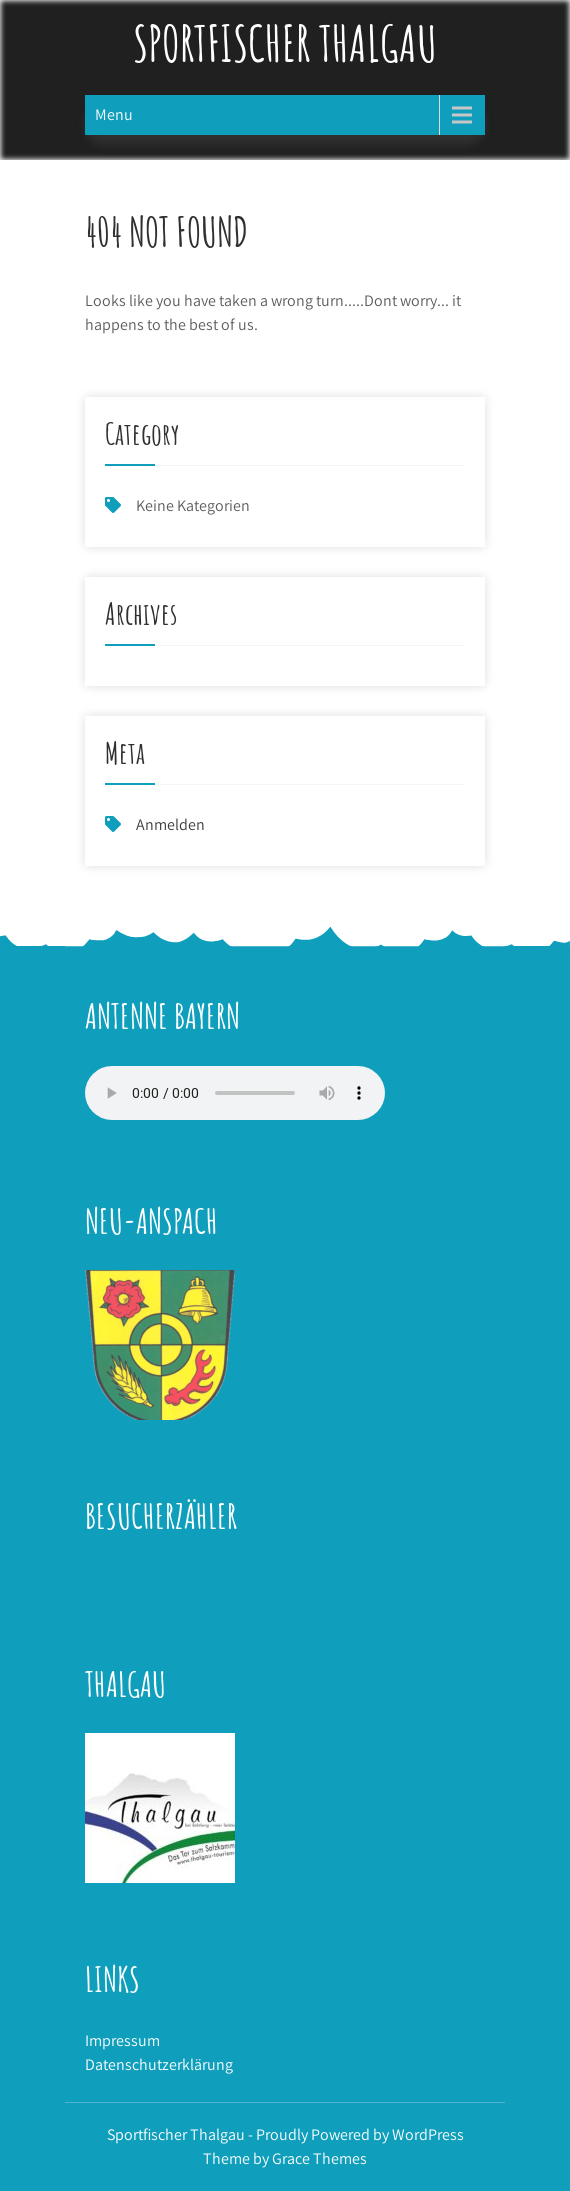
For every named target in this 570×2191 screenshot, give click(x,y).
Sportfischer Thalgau (285, 42)
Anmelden (170, 824)
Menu (114, 114)
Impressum (122, 2040)
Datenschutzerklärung (159, 2064)
